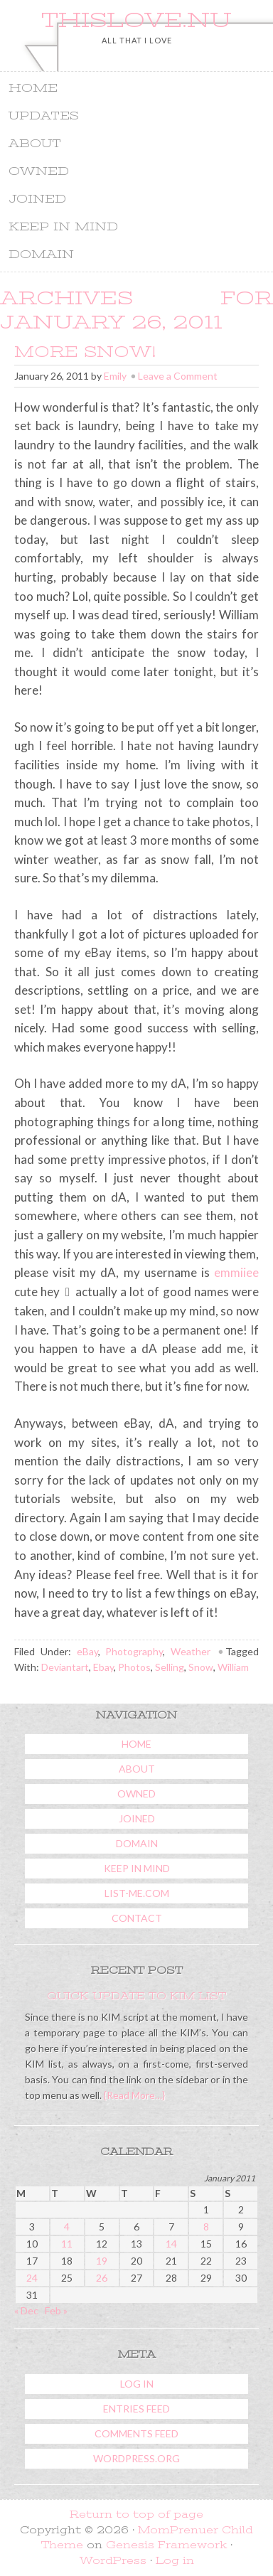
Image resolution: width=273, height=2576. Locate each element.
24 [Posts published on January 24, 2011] (32, 2278)
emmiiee (236, 1272)
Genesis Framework (166, 2544)
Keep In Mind (63, 226)
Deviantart (65, 1667)
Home (33, 88)
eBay (87, 1651)
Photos (134, 1667)
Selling (169, 1667)
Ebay (103, 1667)
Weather (190, 1651)
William (233, 1667)
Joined (37, 199)
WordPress (113, 2560)
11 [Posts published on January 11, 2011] (67, 2244)
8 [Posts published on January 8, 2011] (206, 2226)
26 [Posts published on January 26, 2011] (101, 2278)
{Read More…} (133, 2095)
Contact (137, 1918)
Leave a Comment (178, 376)
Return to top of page (136, 2514)
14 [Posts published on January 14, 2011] (171, 2244)
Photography (134, 1651)
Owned (133, 172)
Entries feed (136, 2409)
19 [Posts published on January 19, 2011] (101, 2261)
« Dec (26, 2310)
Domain (133, 255)
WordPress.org (136, 2458)
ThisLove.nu (136, 20)
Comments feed (136, 2433)
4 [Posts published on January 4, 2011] (67, 2226)
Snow (200, 1667)
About (35, 143)
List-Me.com (137, 1893)
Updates (44, 115)
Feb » (56, 2310)
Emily (115, 376)
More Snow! (85, 351)
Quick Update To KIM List (136, 1996)
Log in (137, 2384)
